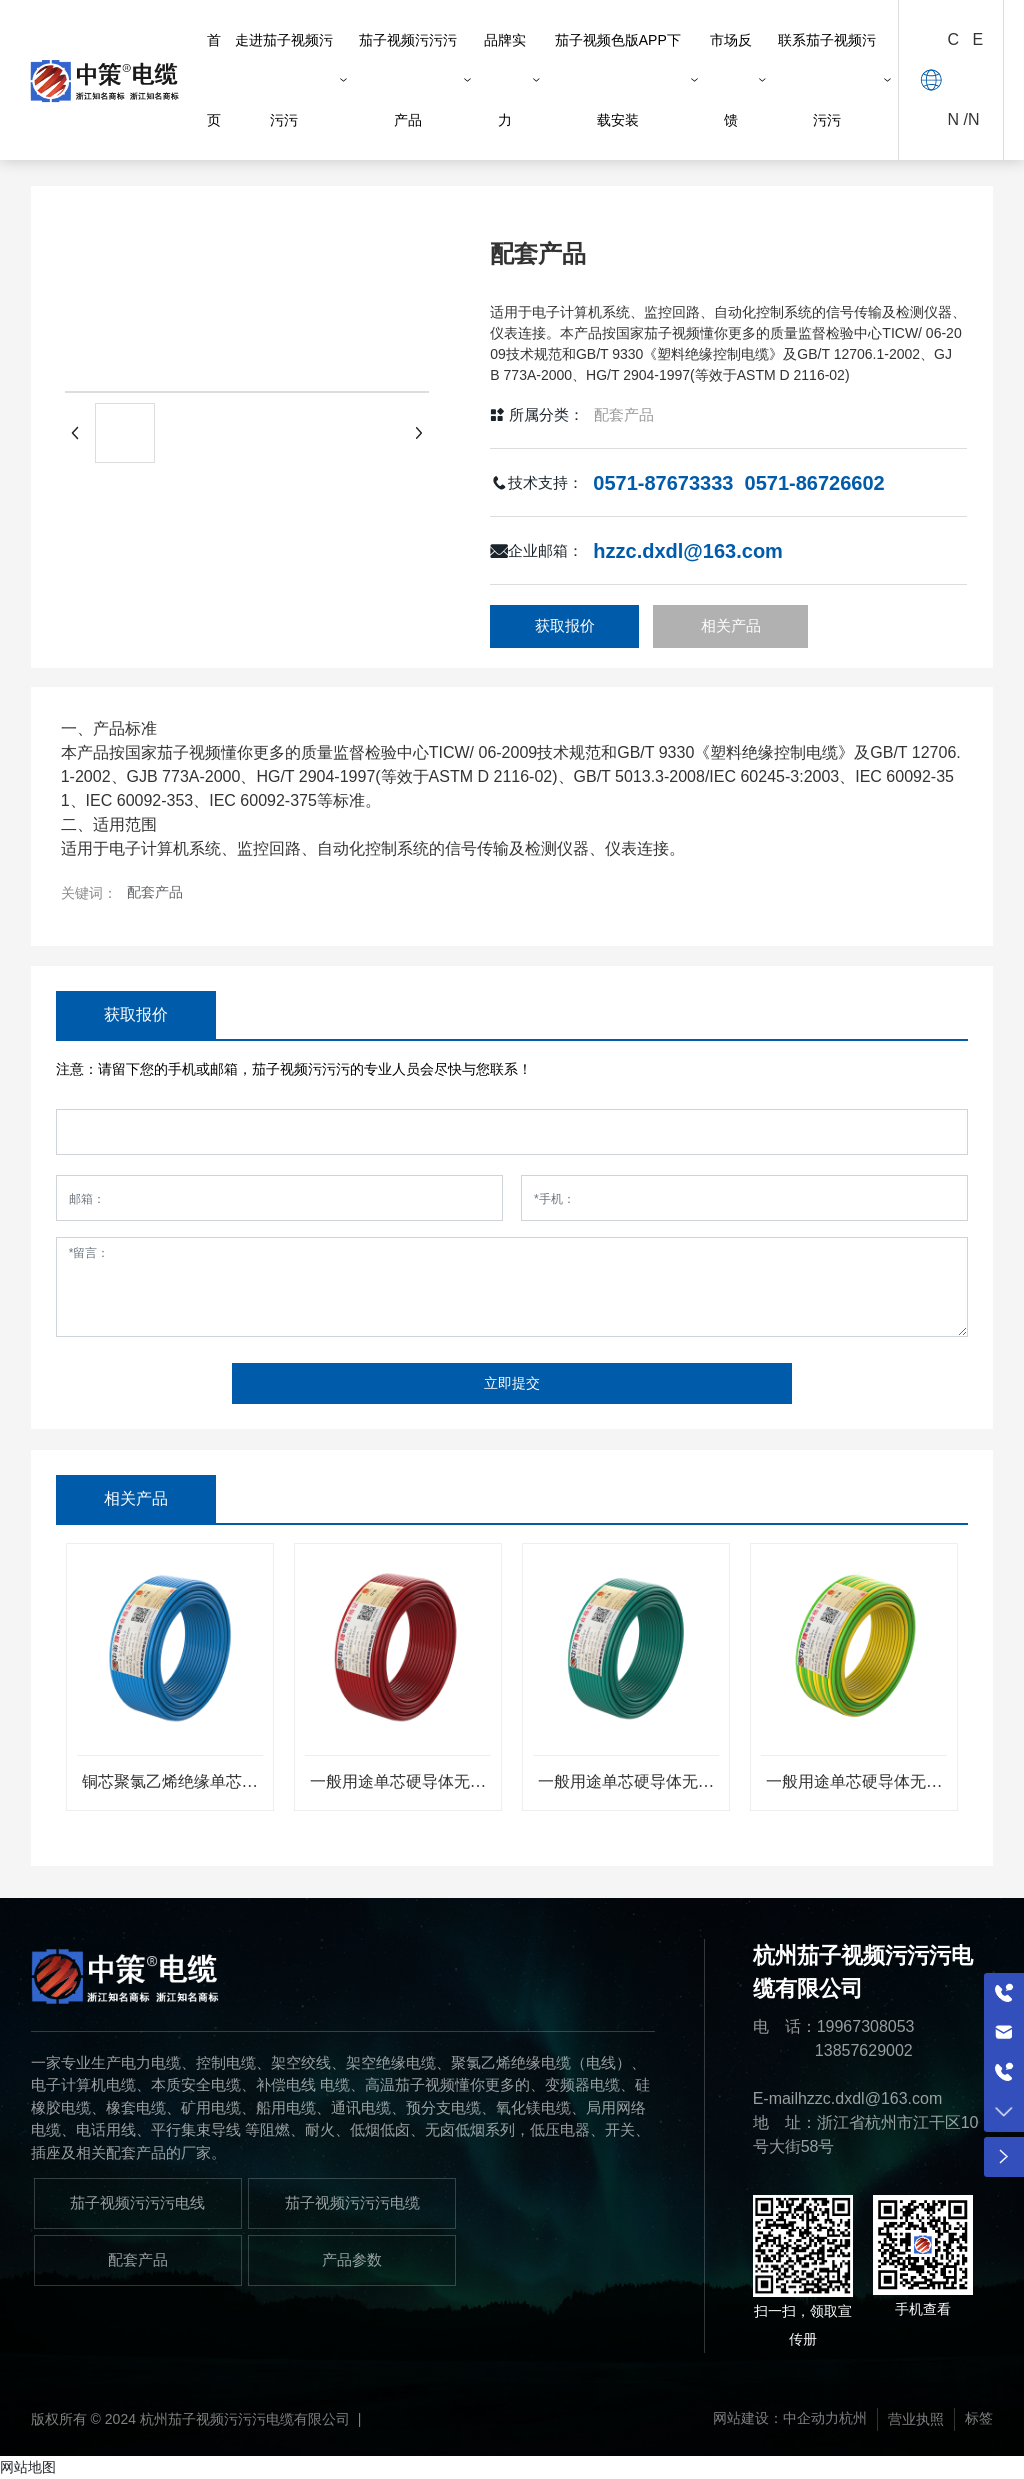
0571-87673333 (663, 483)
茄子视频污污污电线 (137, 2202)
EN (975, 79)
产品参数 (352, 2259)
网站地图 (28, 2467)
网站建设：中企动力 (776, 2419)
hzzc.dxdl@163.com (688, 551)
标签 (979, 2419)
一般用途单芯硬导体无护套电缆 (398, 1789)
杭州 (853, 2419)
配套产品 (624, 414)
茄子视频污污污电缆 (352, 2202)
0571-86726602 (815, 483)
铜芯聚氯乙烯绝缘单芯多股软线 (170, 1789)
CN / (958, 79)
